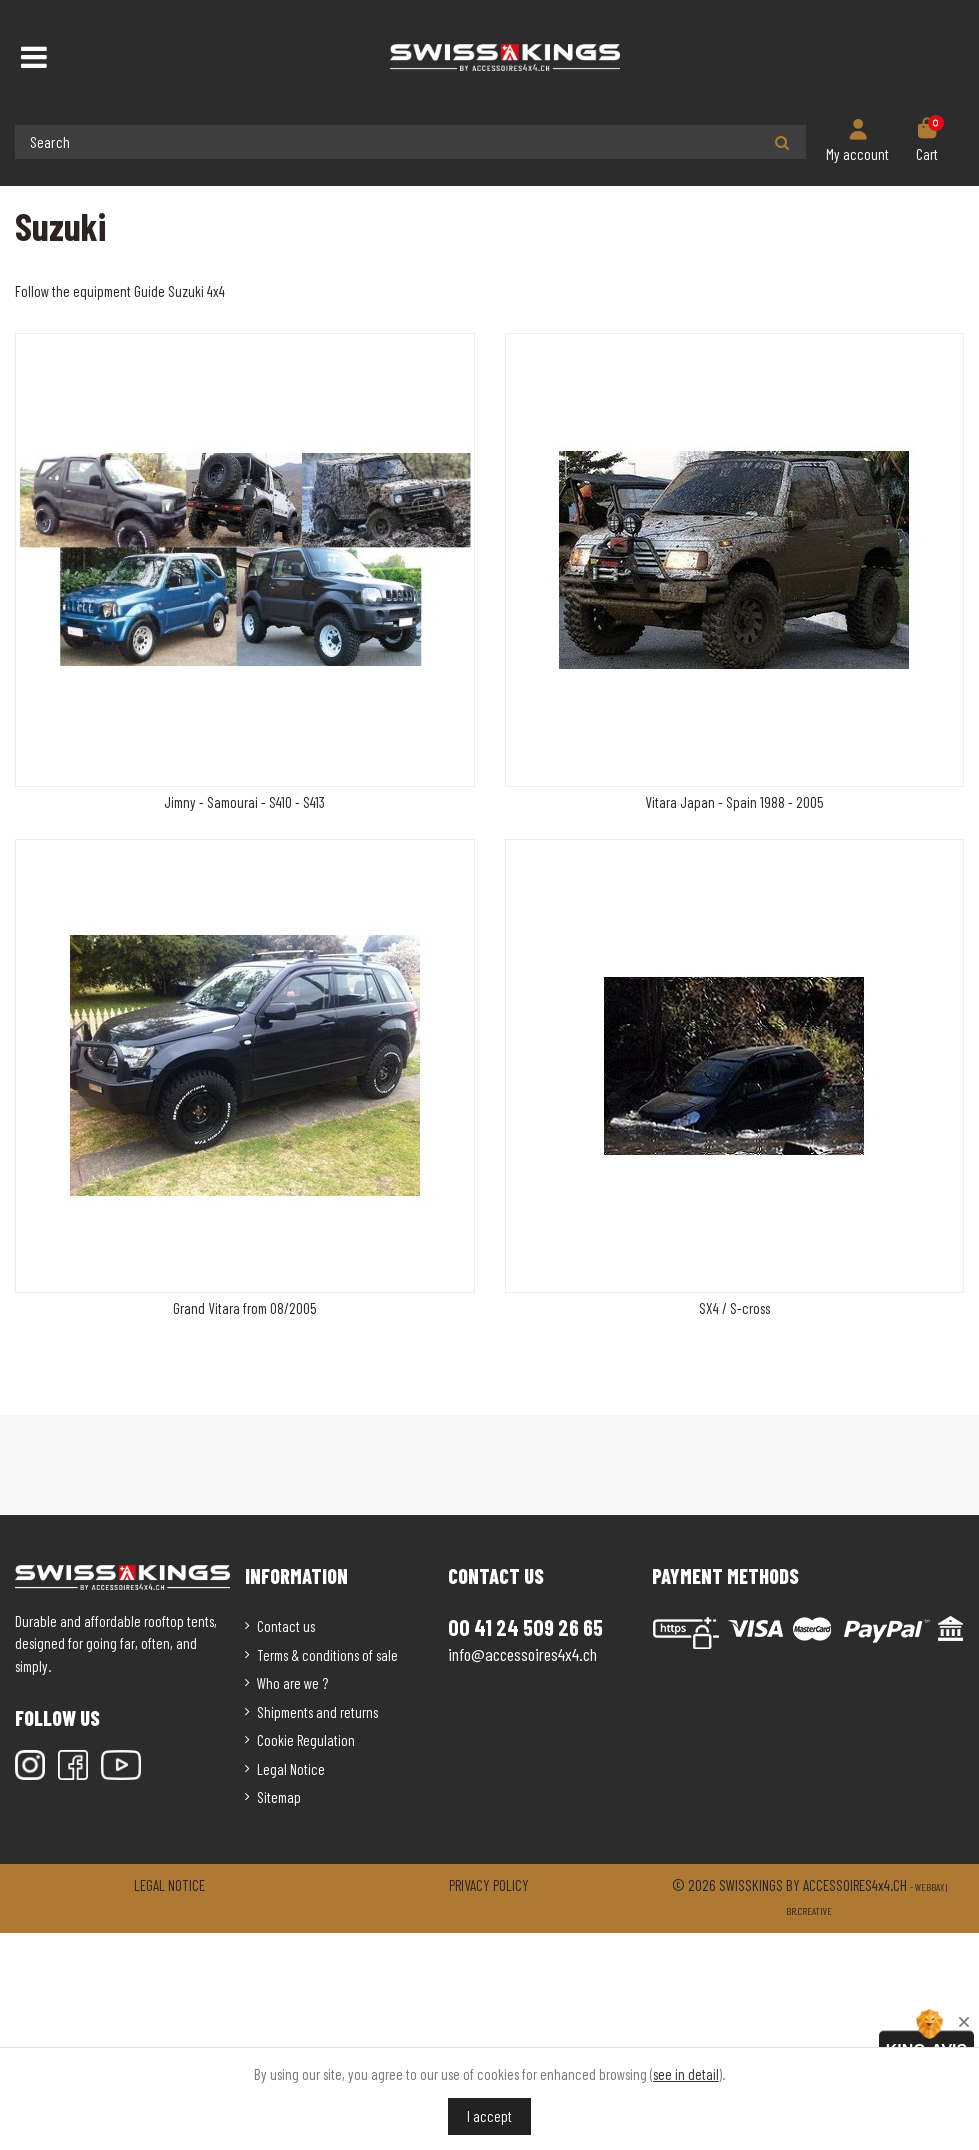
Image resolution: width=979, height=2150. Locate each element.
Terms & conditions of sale (327, 1655)
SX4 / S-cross (734, 1308)
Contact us (286, 1626)
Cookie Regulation (306, 1740)
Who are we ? (292, 1683)
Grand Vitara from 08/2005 (245, 1308)
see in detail (686, 2074)
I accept (489, 2116)
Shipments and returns (317, 1712)
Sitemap (279, 1797)
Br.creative (809, 1911)
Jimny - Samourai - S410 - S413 (244, 802)
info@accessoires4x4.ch (522, 1654)
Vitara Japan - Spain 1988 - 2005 (734, 802)
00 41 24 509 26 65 (525, 1627)
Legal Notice (291, 1769)
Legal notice (169, 1885)
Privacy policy (489, 1885)
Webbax (929, 1887)
